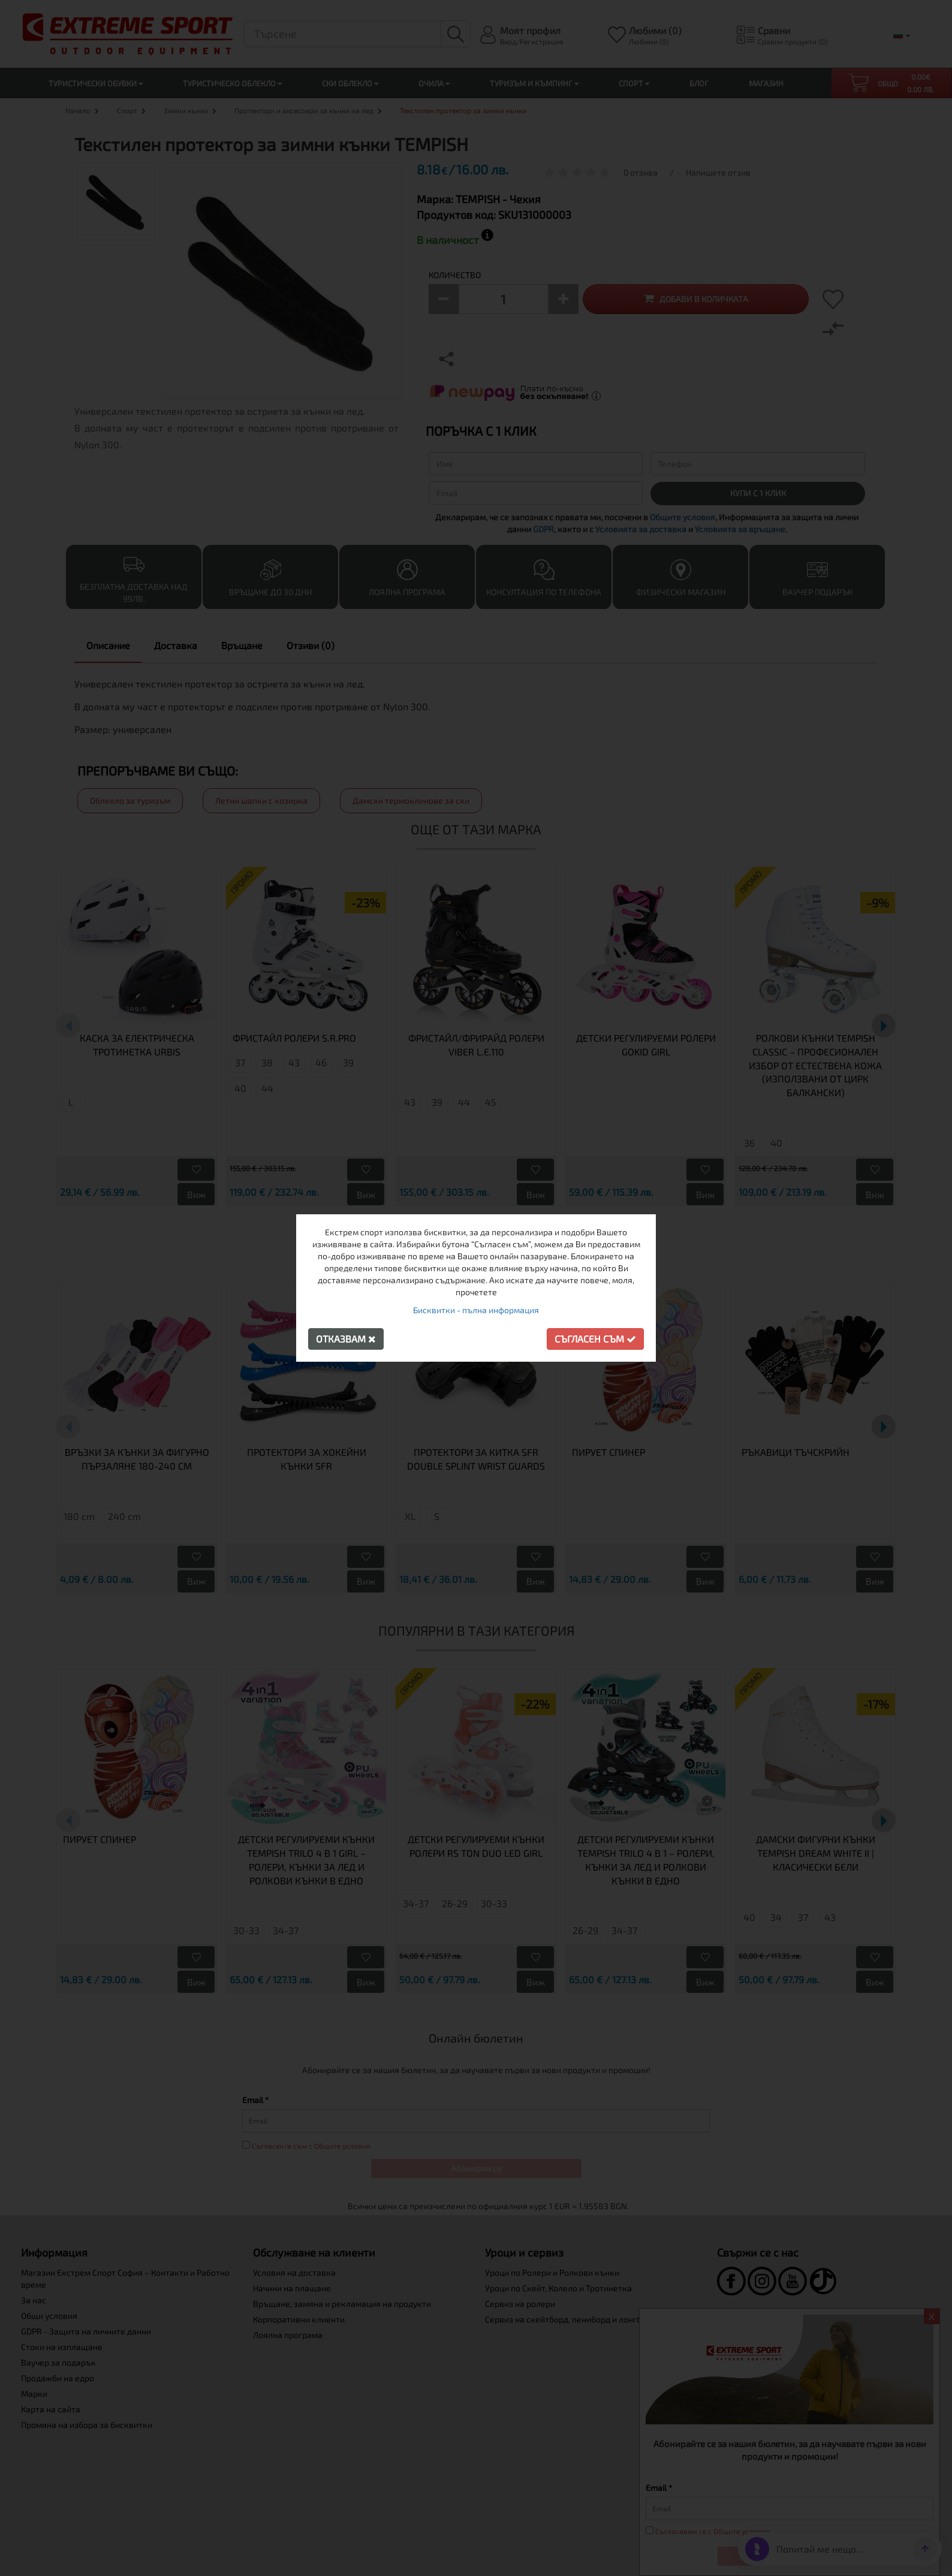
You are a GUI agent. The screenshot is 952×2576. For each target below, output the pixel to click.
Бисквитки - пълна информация (476, 1310)
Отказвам (346, 1338)
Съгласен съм (595, 1338)
